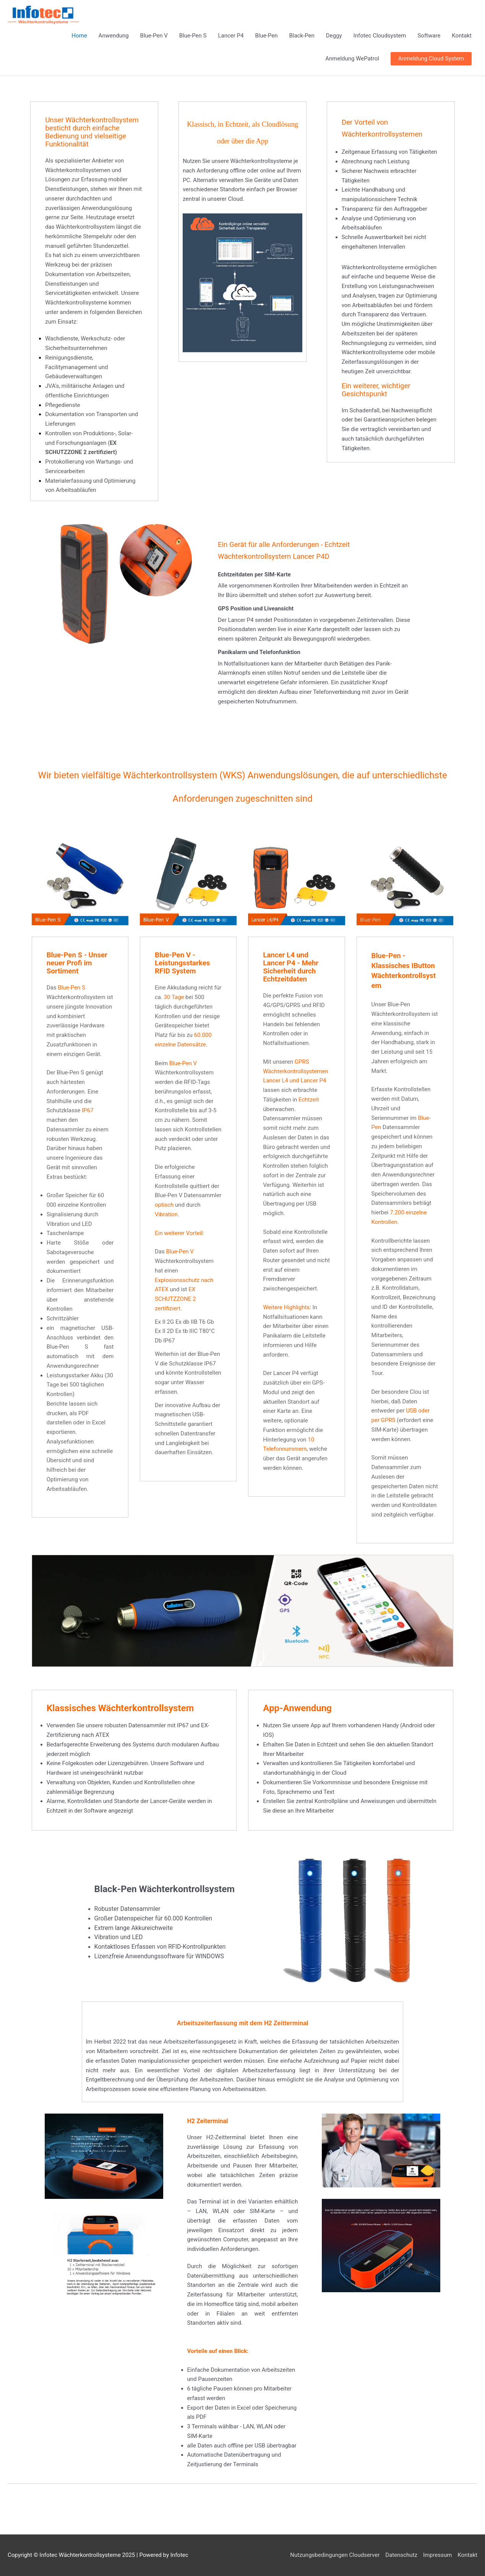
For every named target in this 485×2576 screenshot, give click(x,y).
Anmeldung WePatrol (352, 58)
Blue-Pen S (193, 35)
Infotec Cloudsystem (380, 35)
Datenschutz (401, 2555)
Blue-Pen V (154, 35)
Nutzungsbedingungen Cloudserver (335, 2555)
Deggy (334, 35)
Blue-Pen (266, 35)
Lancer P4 (230, 35)
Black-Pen (301, 35)
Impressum (437, 2555)
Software (428, 35)
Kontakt (462, 35)
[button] (431, 58)
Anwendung (114, 35)
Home (79, 35)
